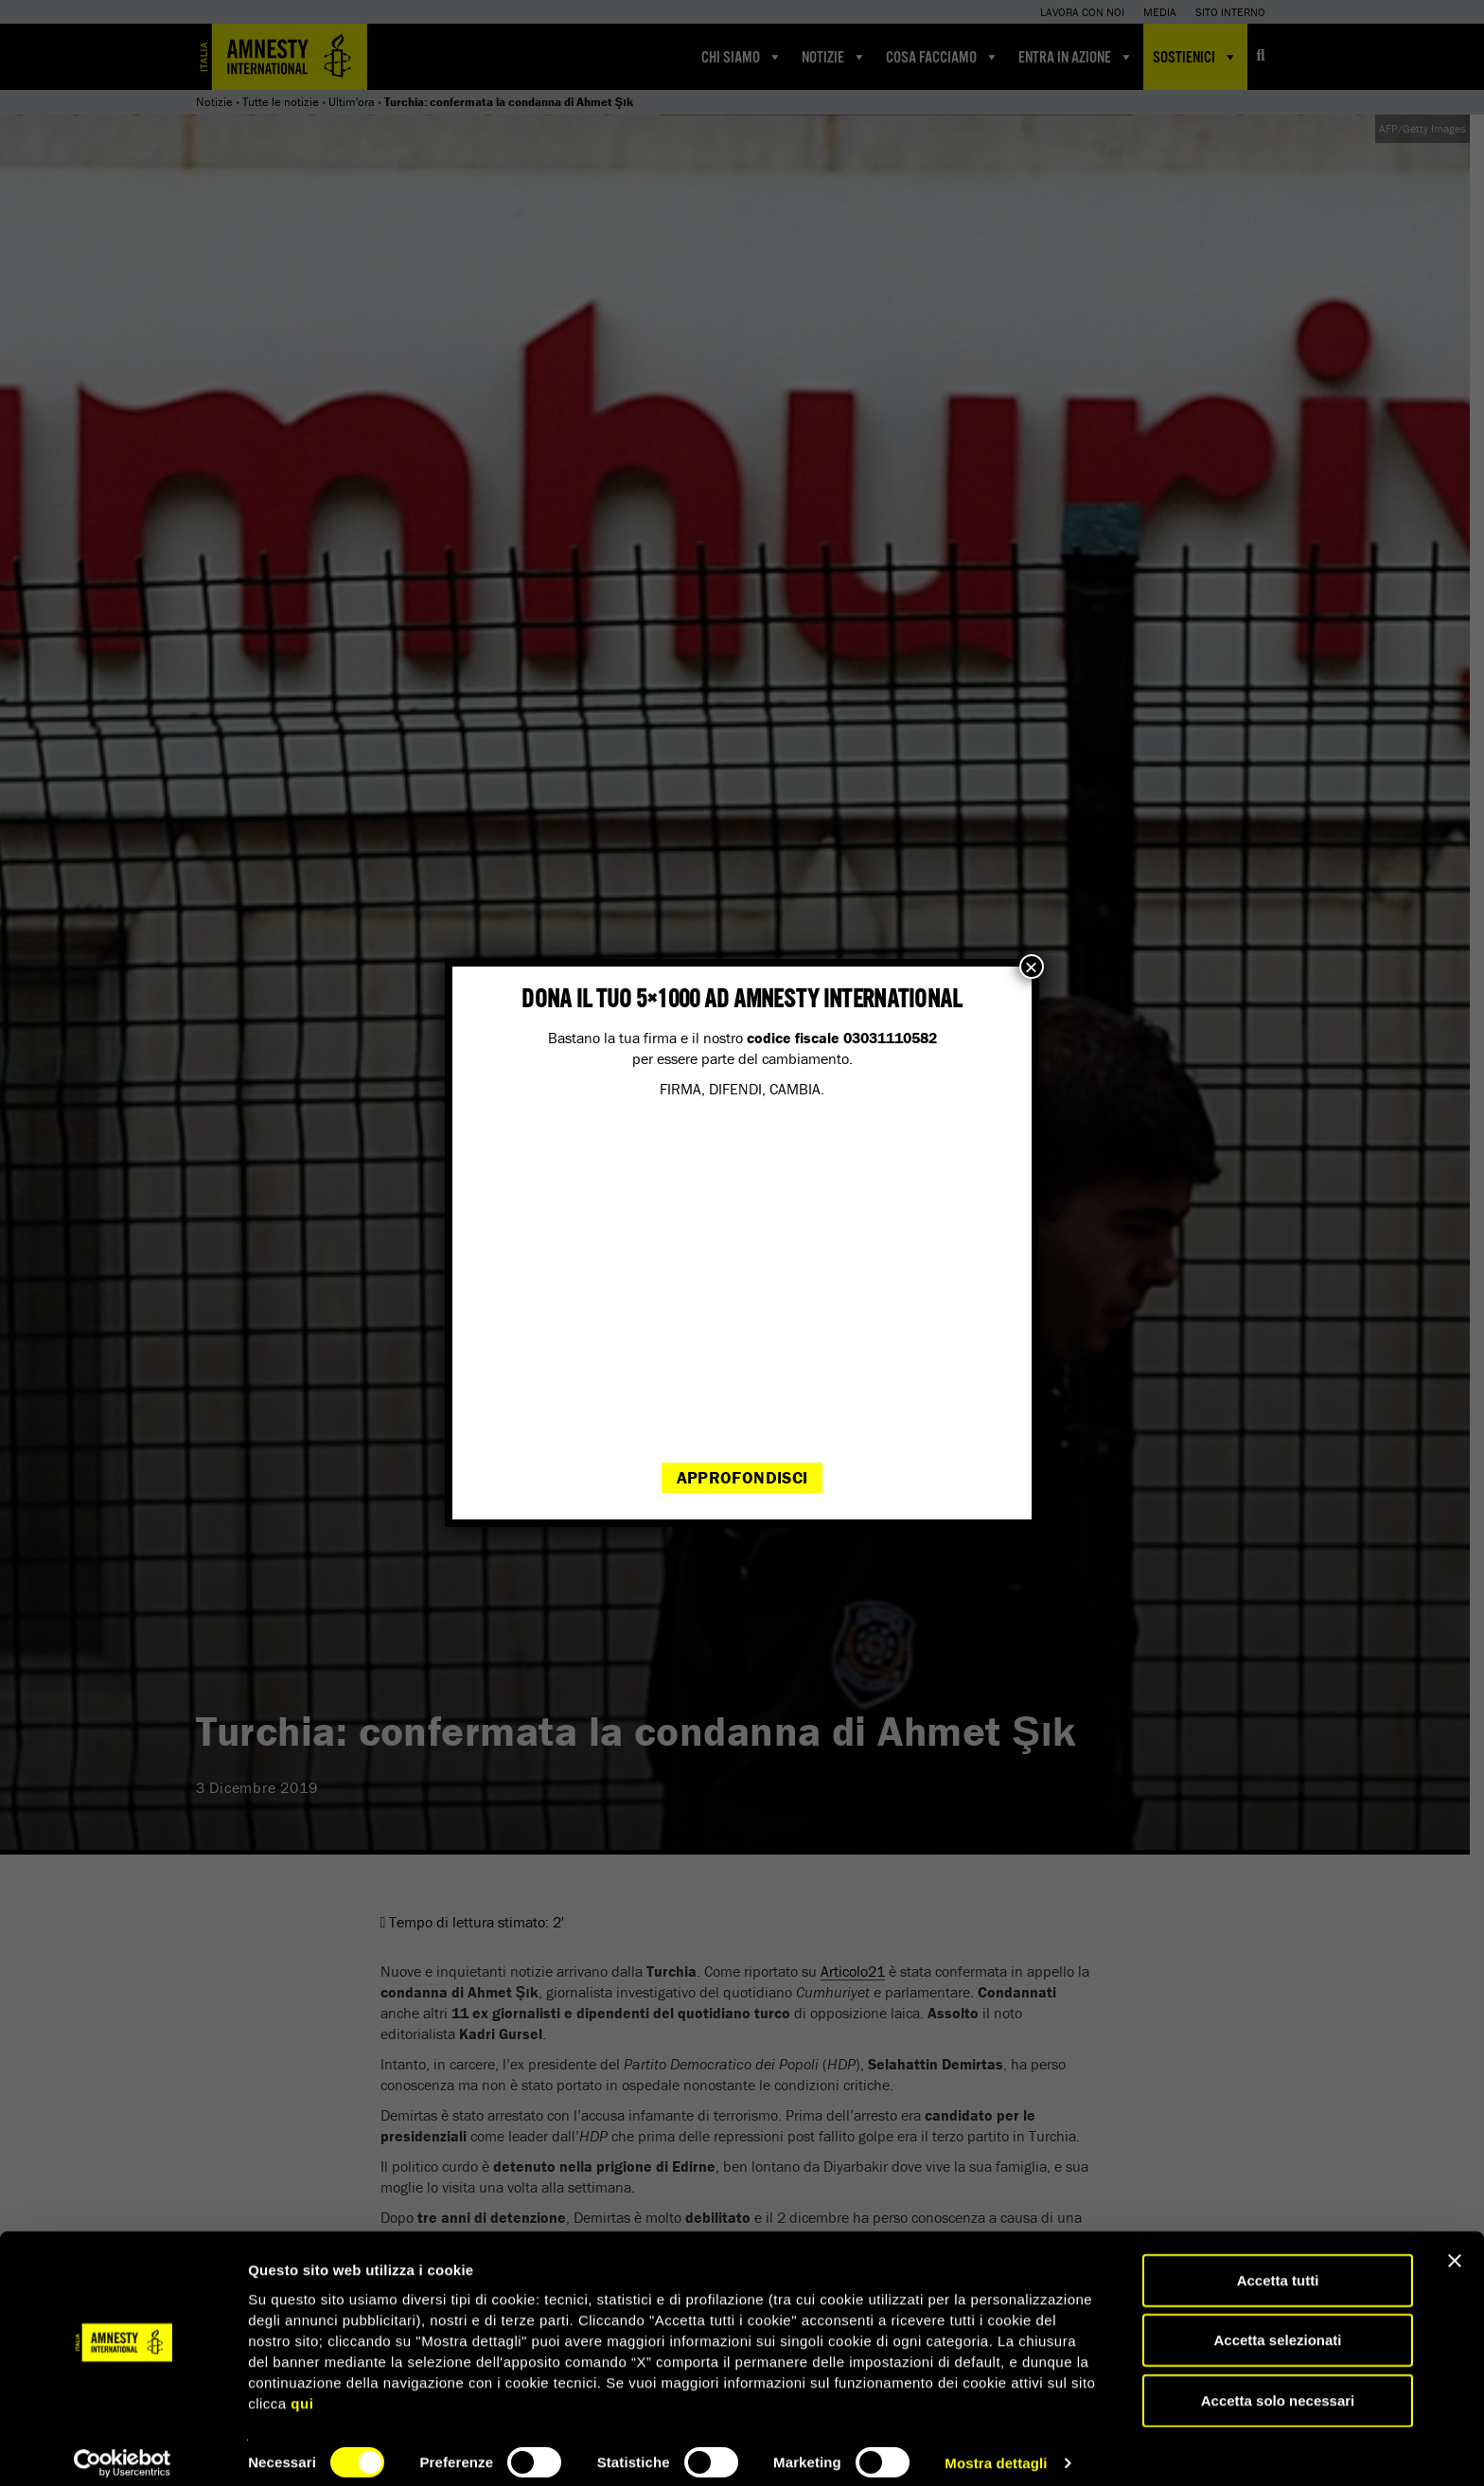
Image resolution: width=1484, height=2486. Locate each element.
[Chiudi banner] (1454, 2245)
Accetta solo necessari (1278, 2385)
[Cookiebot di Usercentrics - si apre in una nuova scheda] (122, 2449)
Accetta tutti (1278, 2265)
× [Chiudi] (1031, 966)
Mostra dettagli (996, 2449)
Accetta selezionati (1277, 2325)
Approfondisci (742, 1477)
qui (302, 2388)
